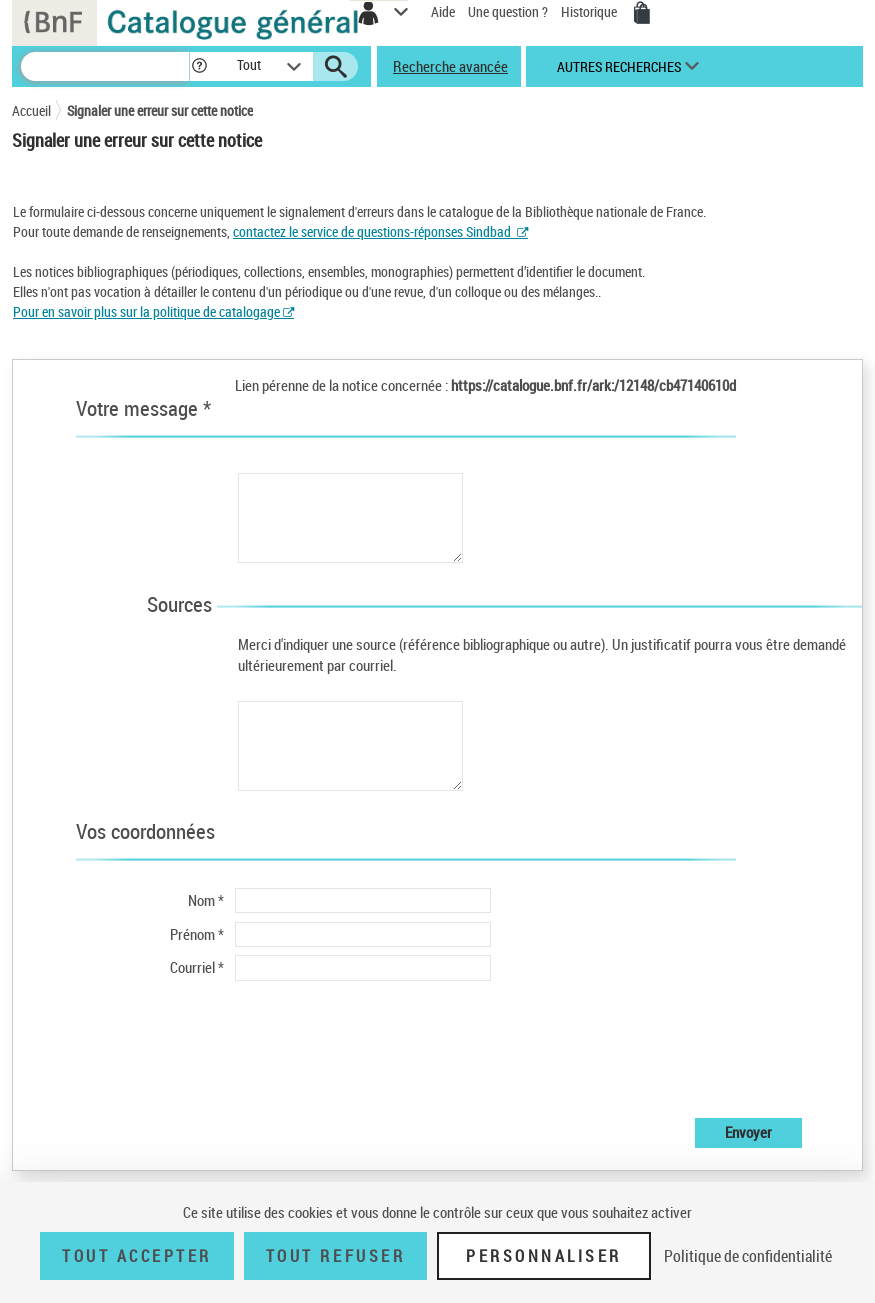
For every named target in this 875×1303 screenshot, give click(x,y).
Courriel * (197, 967)
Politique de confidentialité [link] (748, 1256)
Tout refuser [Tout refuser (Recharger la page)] (335, 1256)
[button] (199, 66)
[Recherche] (105, 66)
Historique (590, 11)
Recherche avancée (450, 66)
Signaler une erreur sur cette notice (160, 110)
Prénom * (197, 934)
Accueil (31, 110)
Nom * (206, 900)
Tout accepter (137, 1256)
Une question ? (508, 11)
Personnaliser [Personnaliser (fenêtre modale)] (544, 1256)
